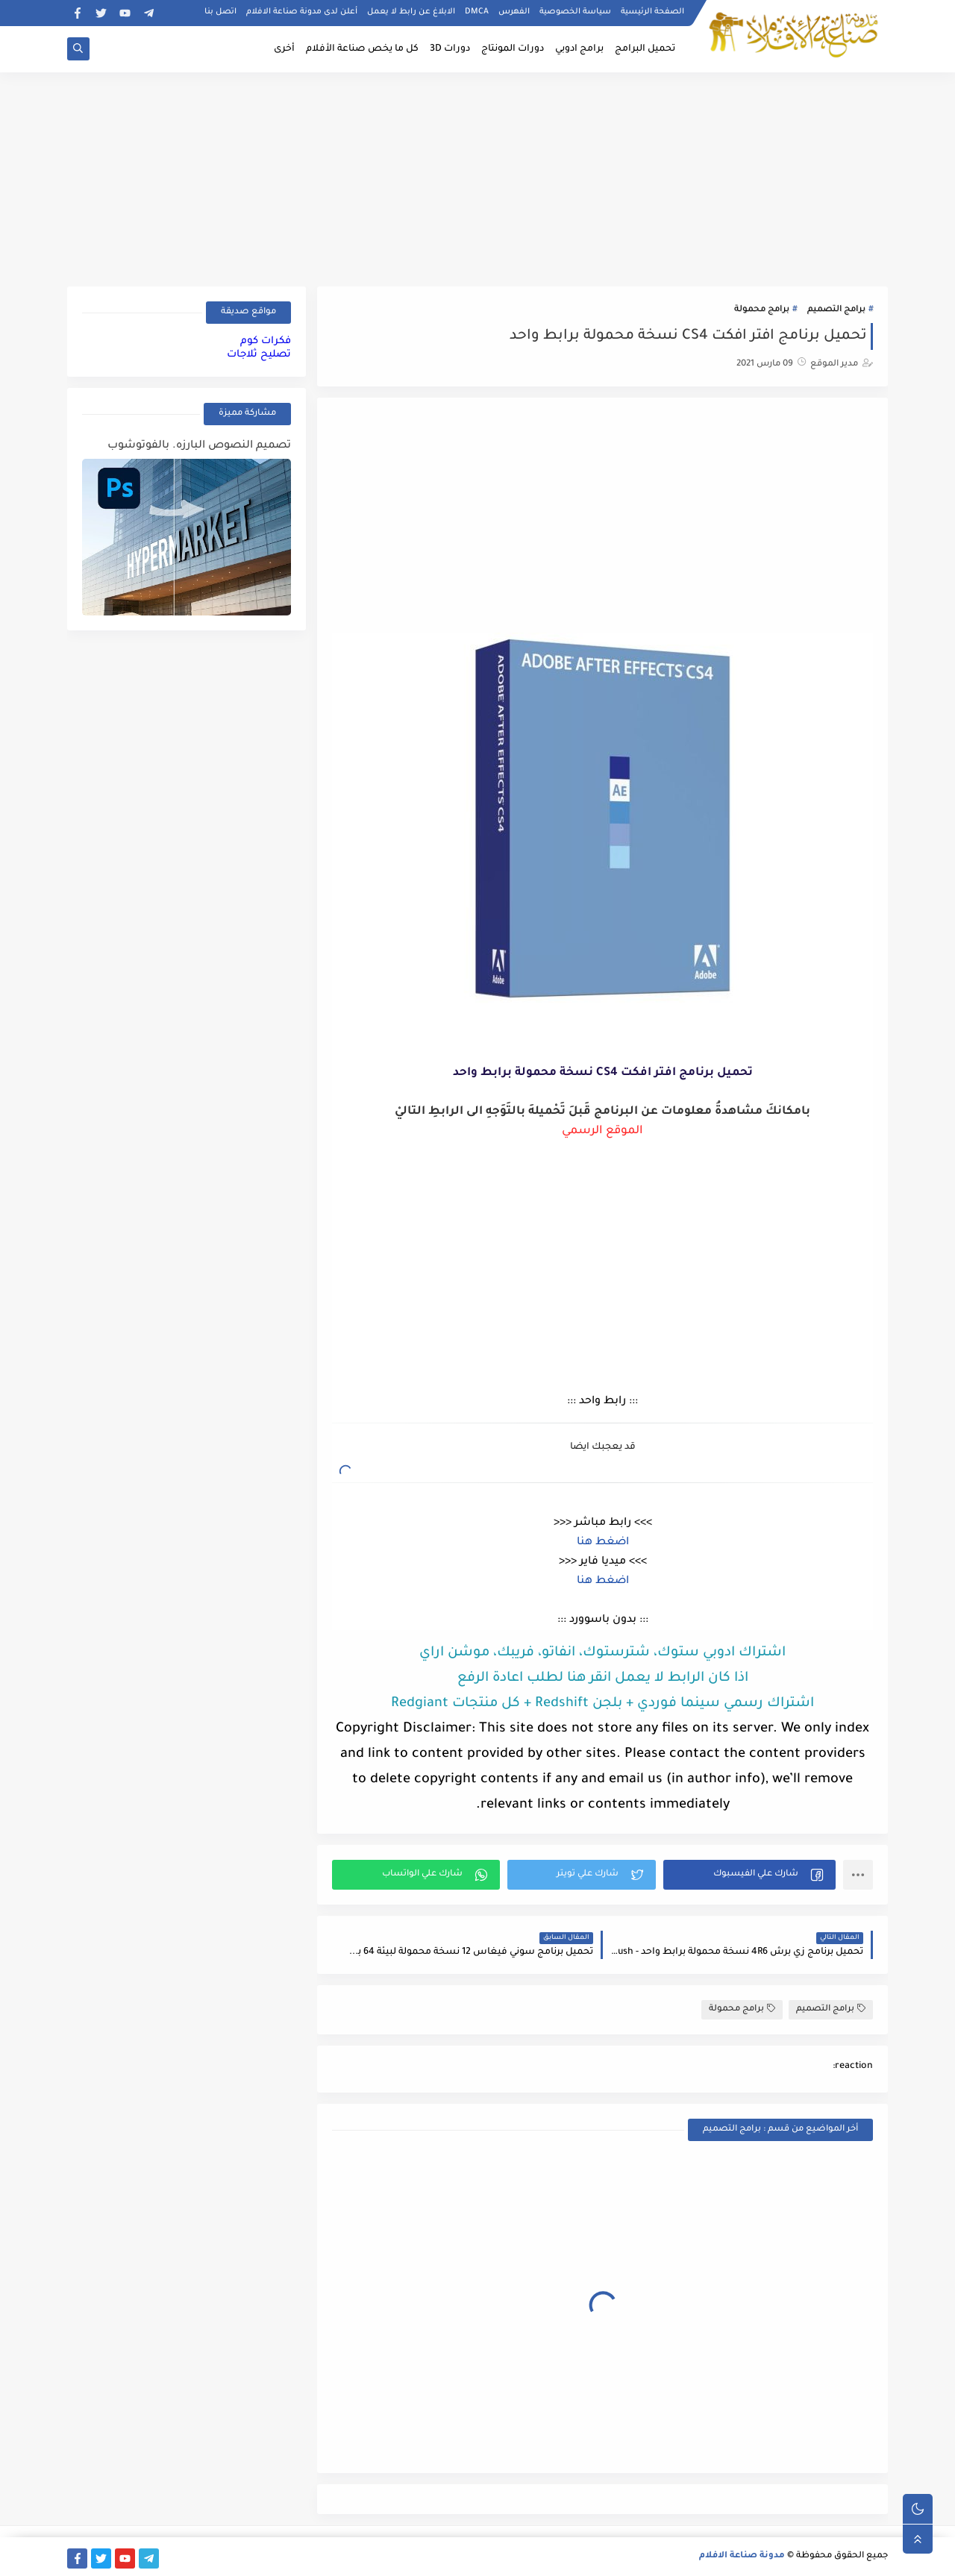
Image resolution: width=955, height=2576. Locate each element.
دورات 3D (450, 49)
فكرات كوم (265, 341)
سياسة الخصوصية (575, 11)
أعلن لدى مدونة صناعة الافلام (301, 11)
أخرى (284, 49)
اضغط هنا (603, 1543)
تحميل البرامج (645, 49)
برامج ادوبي (579, 49)
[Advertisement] (477, 177)
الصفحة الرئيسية (652, 11)
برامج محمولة (761, 310)
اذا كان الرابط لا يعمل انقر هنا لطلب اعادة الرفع (602, 1678)
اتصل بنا (220, 11)
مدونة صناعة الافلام (742, 2556)
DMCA (477, 11)
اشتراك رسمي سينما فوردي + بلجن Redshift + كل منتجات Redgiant (602, 1703)
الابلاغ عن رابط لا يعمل (411, 11)
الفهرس (514, 11)
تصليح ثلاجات (259, 354)
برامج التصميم (836, 310)
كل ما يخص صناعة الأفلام (362, 49)
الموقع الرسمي (602, 1131)
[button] (749, 1875)
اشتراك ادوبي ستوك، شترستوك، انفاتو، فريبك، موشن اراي (602, 1653)
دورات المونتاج (512, 49)
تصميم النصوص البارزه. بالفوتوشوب (199, 446)
